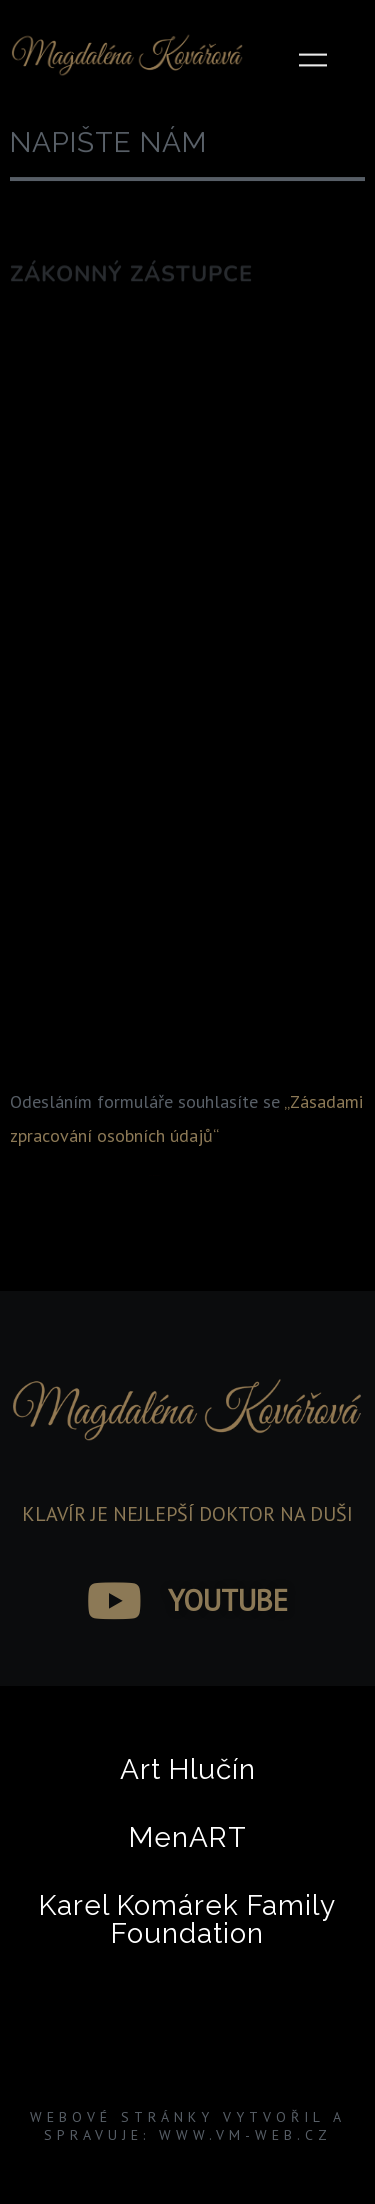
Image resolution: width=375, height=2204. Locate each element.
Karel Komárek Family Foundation (187, 1919)
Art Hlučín (188, 1769)
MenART (188, 1837)
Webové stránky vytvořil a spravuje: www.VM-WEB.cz (188, 2126)
